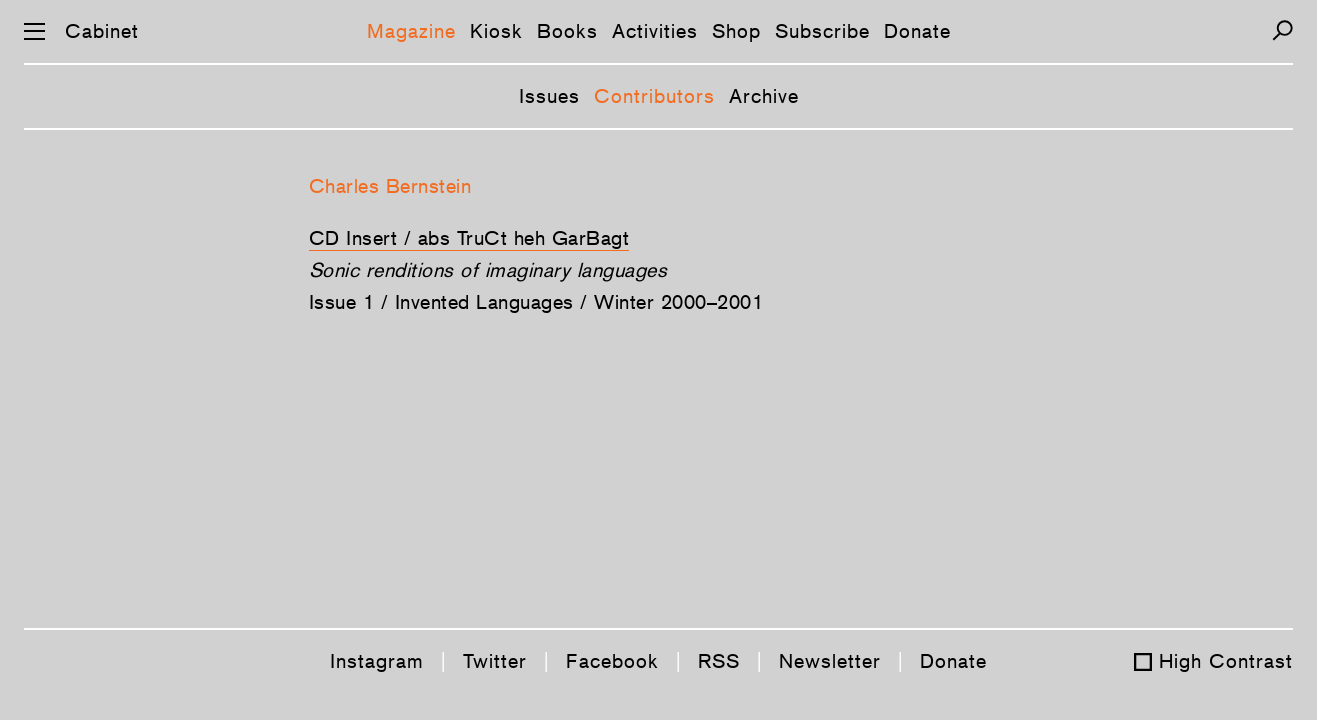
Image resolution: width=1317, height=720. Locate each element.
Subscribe (822, 31)
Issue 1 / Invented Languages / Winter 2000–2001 (536, 302)
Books (567, 31)
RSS (719, 661)
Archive (764, 96)
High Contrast (1226, 661)
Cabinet (102, 31)
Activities (655, 31)
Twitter (495, 661)
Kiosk (496, 31)
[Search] (1282, 30)
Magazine (411, 31)
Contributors (654, 96)
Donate (917, 31)
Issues (549, 96)
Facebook (612, 661)
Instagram (377, 661)
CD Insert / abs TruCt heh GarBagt (469, 238)
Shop (736, 31)
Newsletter (830, 661)
